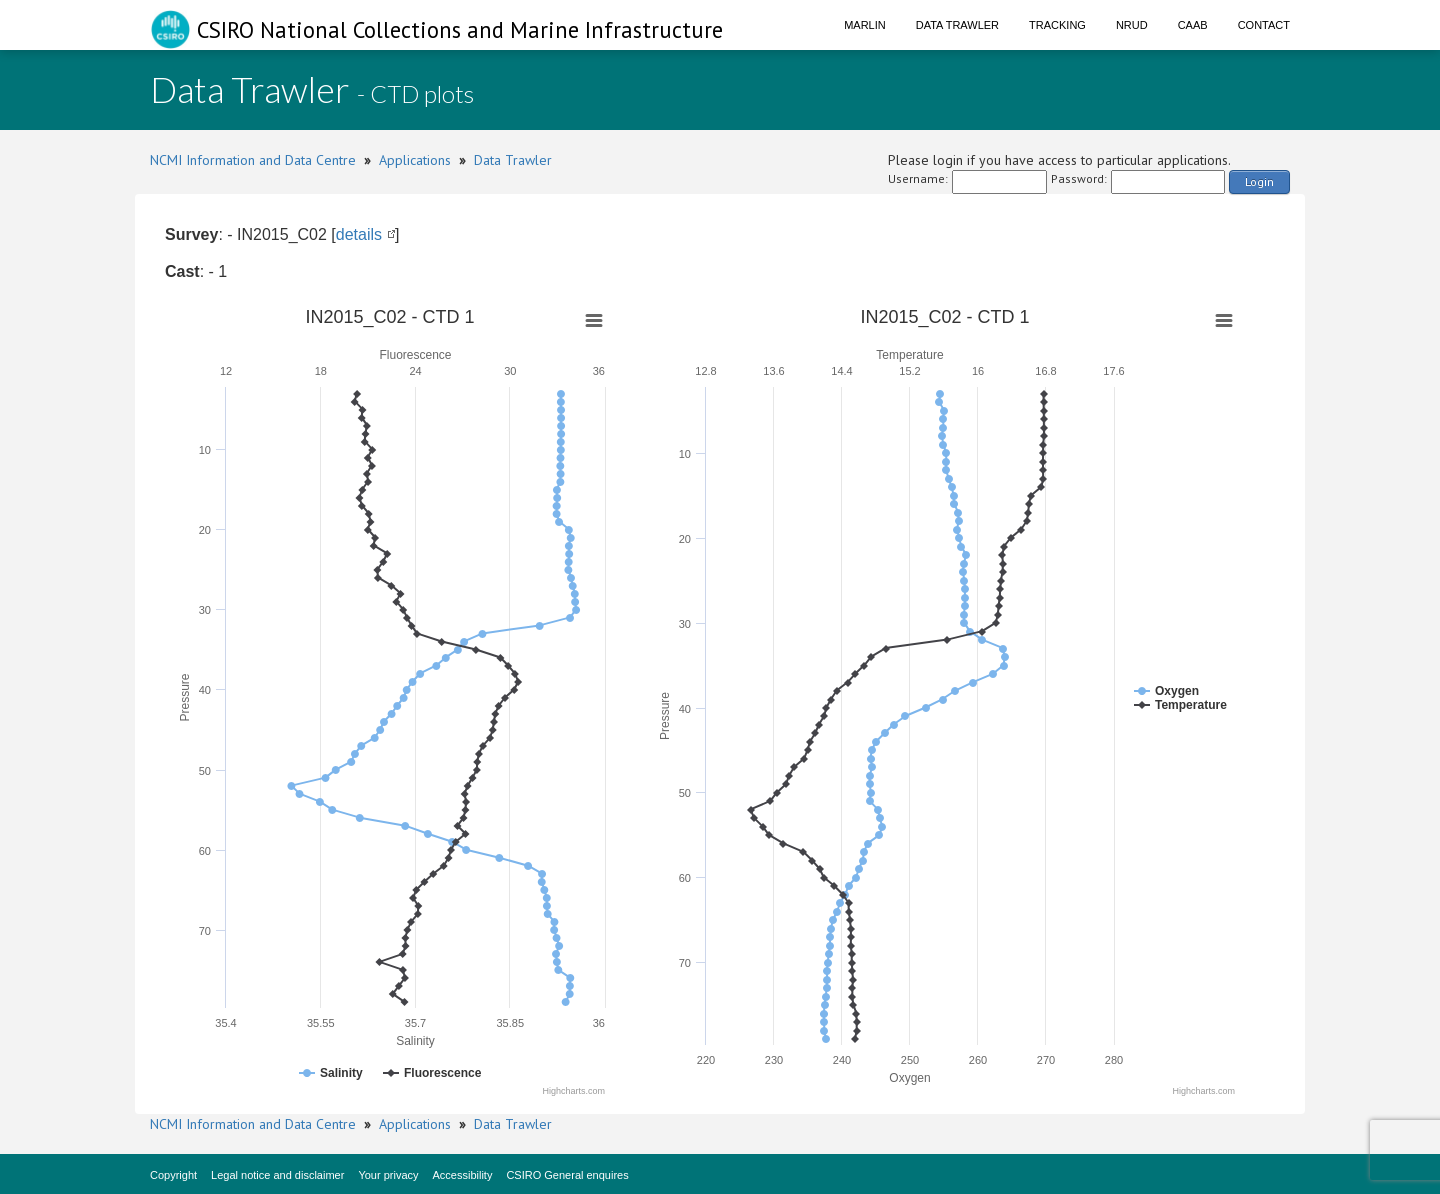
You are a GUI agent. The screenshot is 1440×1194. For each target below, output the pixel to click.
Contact (1264, 25)
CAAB (1193, 25)
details (359, 234)
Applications (415, 160)
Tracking (1057, 25)
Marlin (865, 25)
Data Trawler (957, 25)
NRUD (1132, 25)
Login (1259, 181)
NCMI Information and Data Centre (253, 160)
